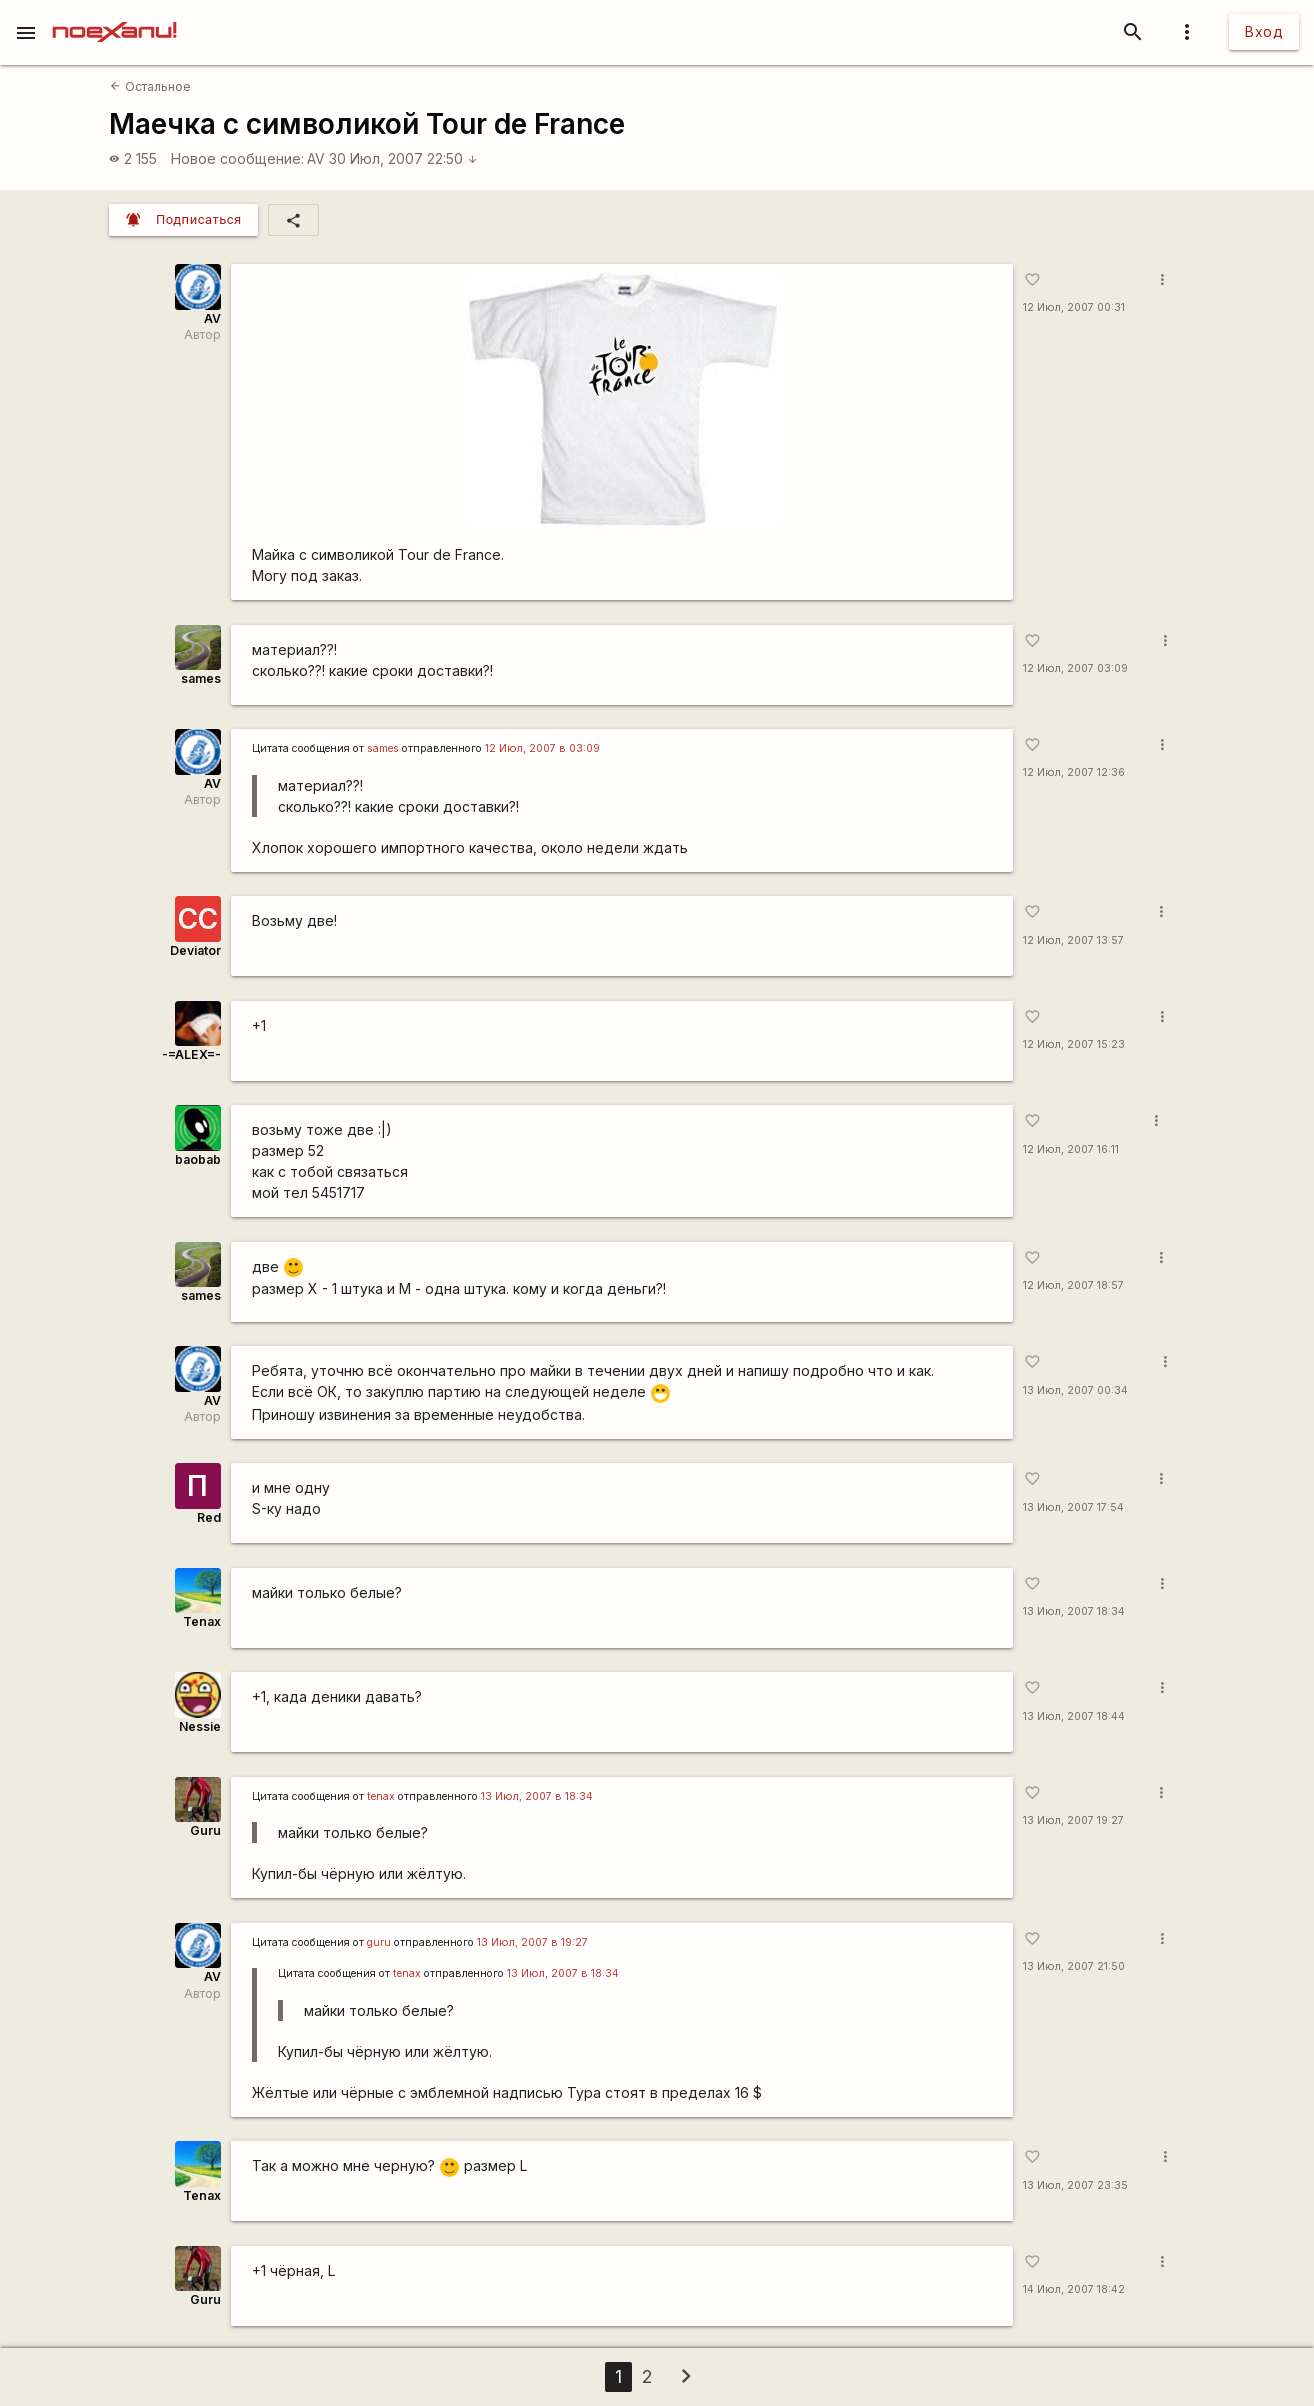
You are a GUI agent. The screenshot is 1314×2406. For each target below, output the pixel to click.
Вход (1264, 31)
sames (201, 678)
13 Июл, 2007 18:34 (1074, 1611)
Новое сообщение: (237, 158)
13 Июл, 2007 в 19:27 (532, 1942)
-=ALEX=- (191, 1054)
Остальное (150, 86)
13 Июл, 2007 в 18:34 (537, 1796)
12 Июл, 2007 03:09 (1075, 668)
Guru (205, 1830)
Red (209, 1517)
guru (379, 1942)
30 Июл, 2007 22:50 (403, 158)
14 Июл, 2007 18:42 (1074, 2289)
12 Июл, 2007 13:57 (1073, 940)
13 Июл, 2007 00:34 (1075, 1390)
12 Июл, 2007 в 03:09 (542, 748)
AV (316, 158)
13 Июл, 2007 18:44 (1074, 1716)
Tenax (202, 1621)
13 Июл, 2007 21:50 (1074, 1966)
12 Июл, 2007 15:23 (1074, 1044)
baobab (198, 1159)
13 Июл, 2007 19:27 (1073, 1820)
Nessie (200, 1726)
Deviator (195, 950)
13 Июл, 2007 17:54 (1073, 1507)
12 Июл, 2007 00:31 (1074, 307)
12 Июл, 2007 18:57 (1073, 1285)
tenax (381, 1796)
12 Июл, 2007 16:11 (1071, 1149)
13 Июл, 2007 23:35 (1075, 2185)
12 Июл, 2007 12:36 (1074, 772)
